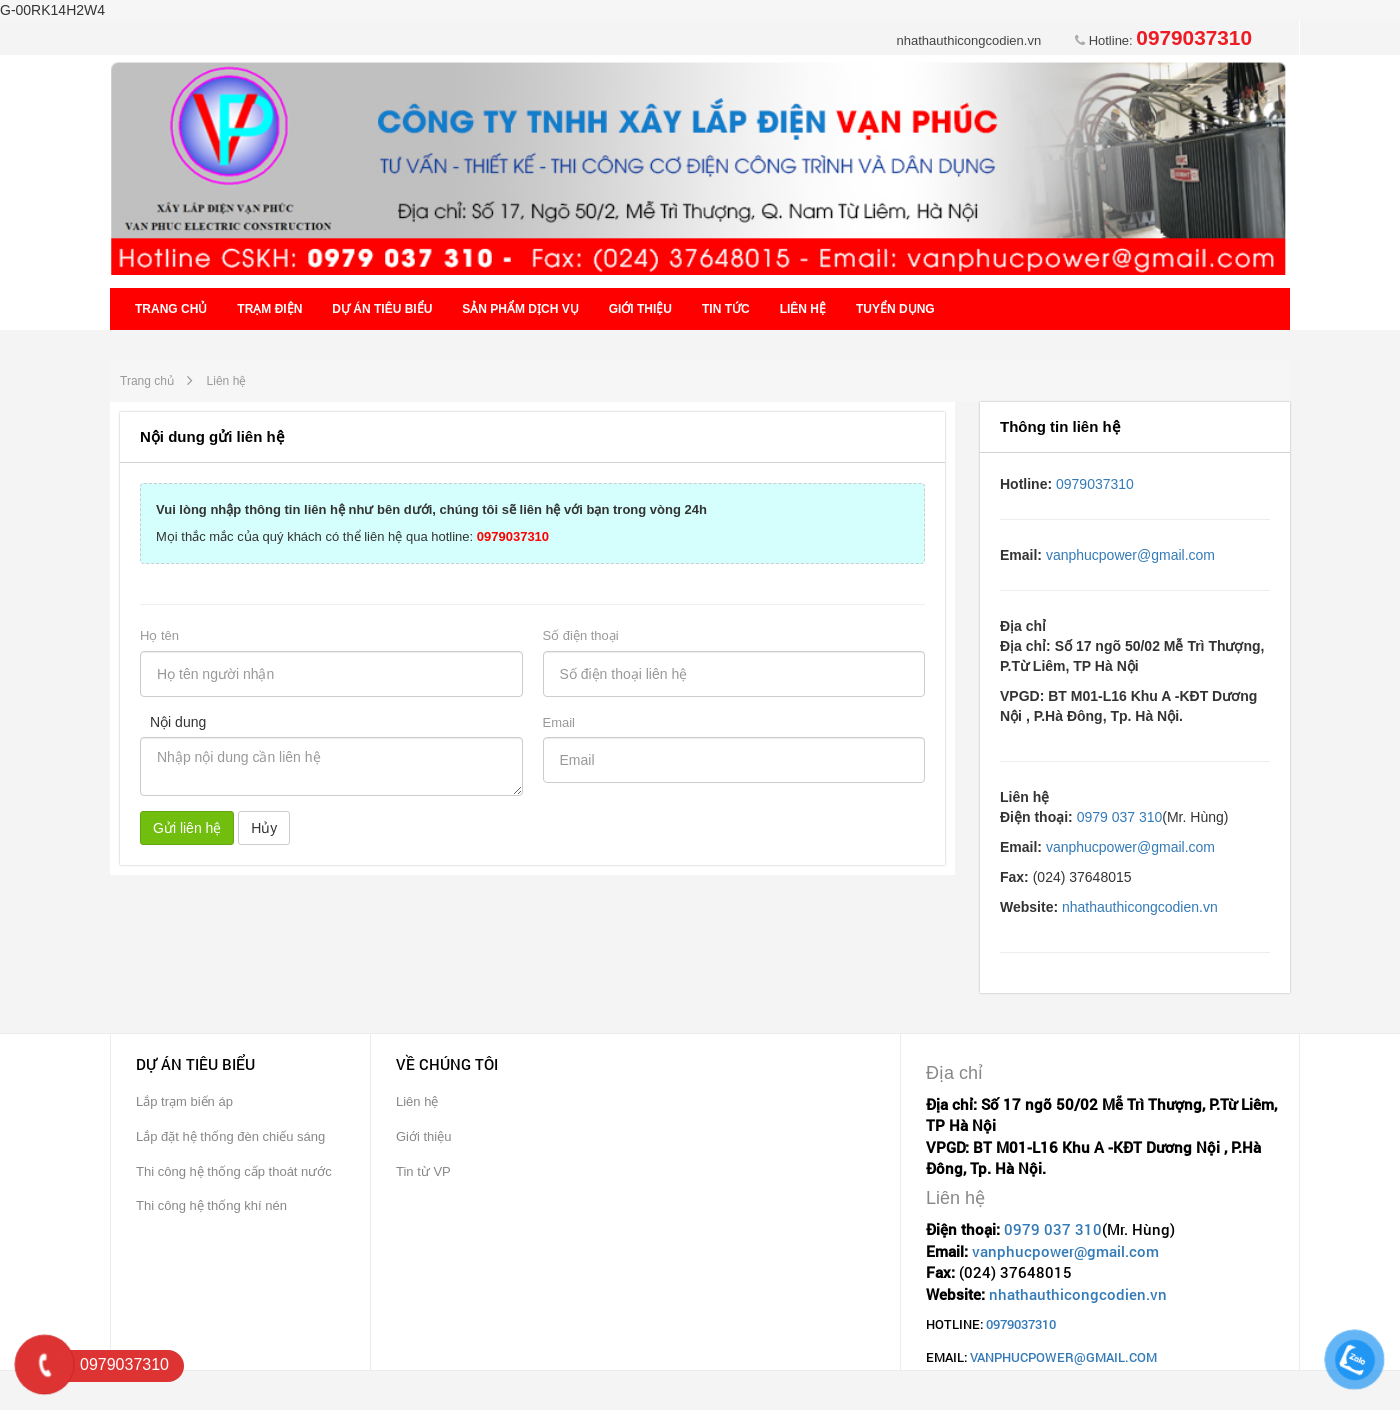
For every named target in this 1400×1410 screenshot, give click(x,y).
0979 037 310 (1120, 817)
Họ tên (159, 635)
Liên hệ (803, 309)
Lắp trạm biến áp (184, 1101)
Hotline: (1163, 40)
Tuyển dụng (895, 309)
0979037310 (1095, 484)
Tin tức (726, 309)
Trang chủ (171, 309)
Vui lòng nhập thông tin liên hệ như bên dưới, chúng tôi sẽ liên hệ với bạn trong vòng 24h (431, 509)
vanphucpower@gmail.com (1130, 555)
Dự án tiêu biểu (382, 309)
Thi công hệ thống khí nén (211, 1205)
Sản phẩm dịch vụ (520, 309)
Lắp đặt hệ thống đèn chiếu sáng (230, 1136)
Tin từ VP (423, 1171)
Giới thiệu (640, 309)
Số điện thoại (581, 635)
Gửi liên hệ (187, 828)
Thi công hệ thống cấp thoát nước (234, 1171)
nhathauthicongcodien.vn (969, 40)
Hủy (264, 828)
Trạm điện (269, 309)
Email (559, 722)
